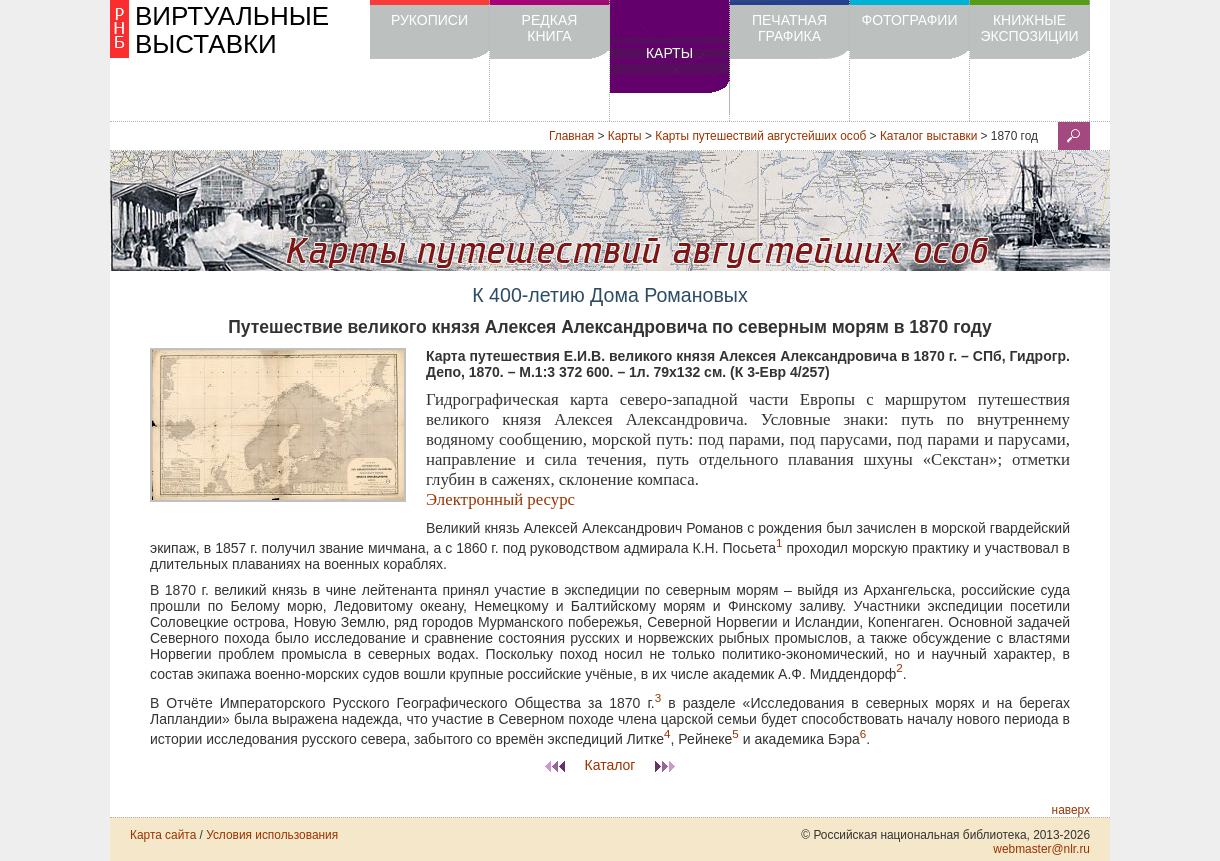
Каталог (610, 765)
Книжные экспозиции (1029, 28)
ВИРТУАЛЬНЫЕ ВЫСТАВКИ (232, 30)
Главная (571, 136)
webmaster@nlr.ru (1041, 849)
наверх (1071, 810)
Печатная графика (789, 28)
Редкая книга (550, 28)
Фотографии (910, 20)
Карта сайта (163, 835)
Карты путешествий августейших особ (760, 136)
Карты (669, 53)
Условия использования (272, 835)
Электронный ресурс (500, 499)
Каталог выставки (928, 136)
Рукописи (429, 20)
